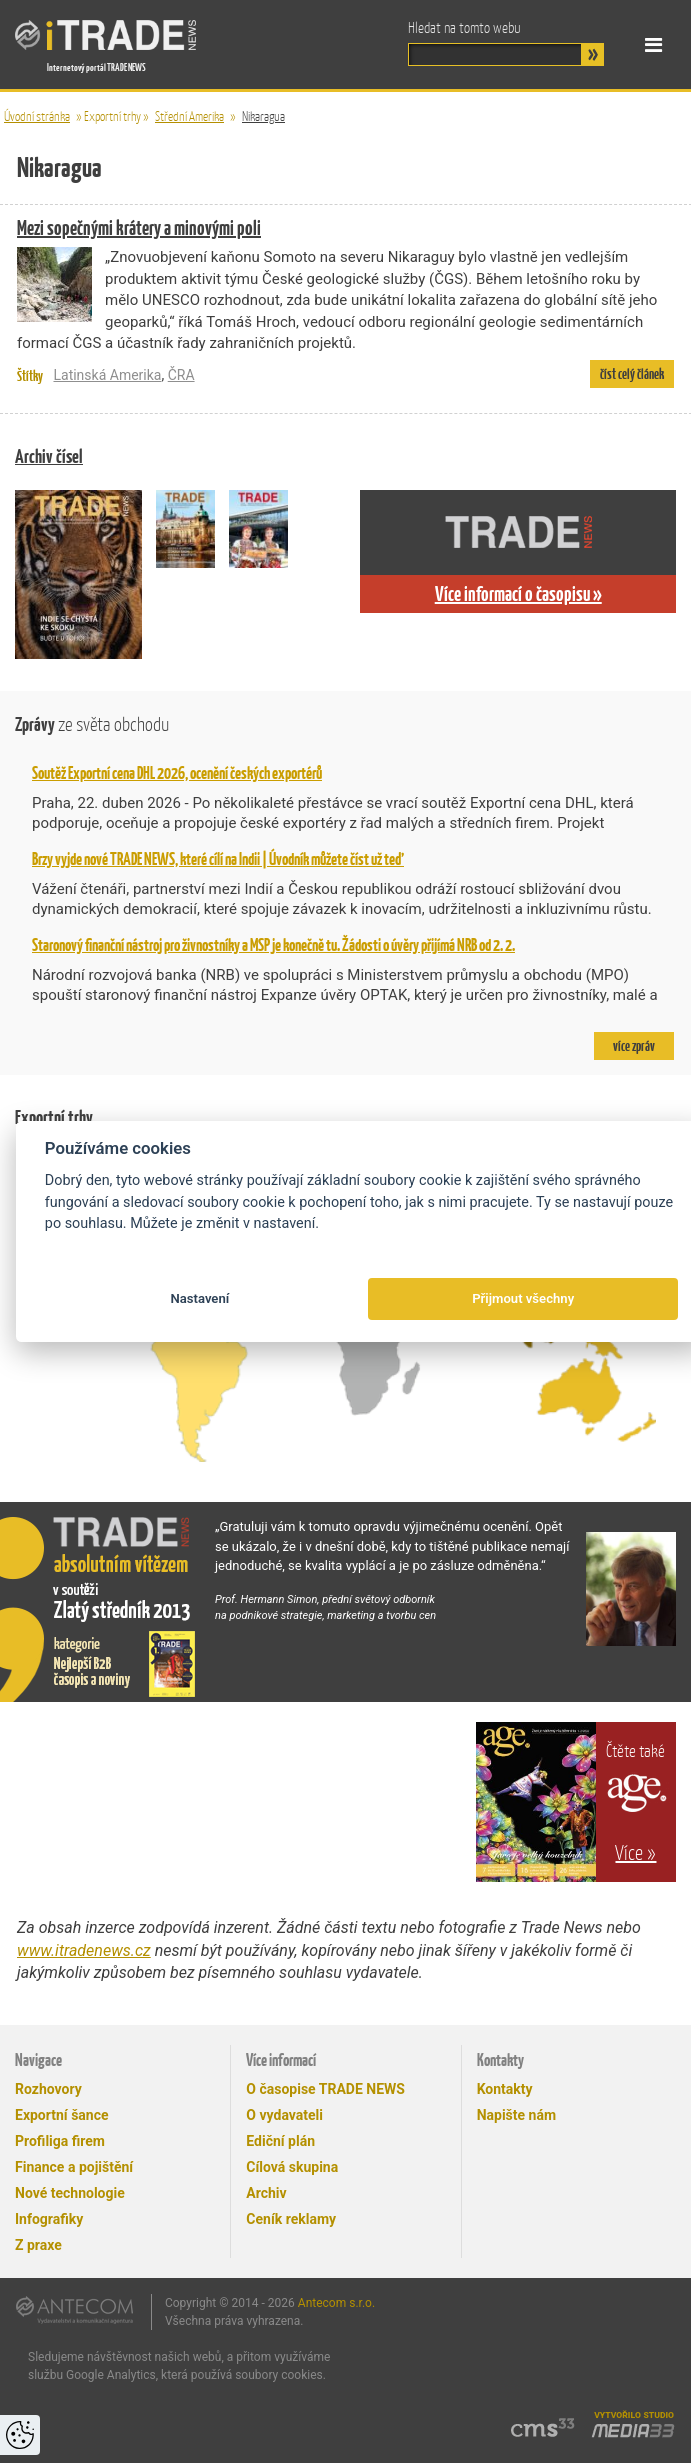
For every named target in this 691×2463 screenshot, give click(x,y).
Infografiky (49, 2219)
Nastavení (199, 1298)
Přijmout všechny (523, 1298)
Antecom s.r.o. (336, 2303)
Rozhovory (48, 2089)
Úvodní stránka (37, 116)
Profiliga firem (60, 2141)
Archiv (266, 2193)
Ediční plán (280, 2141)
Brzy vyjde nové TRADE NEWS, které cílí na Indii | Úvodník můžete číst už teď (218, 859)
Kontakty (505, 2089)
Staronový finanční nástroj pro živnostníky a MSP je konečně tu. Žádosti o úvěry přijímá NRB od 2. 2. (273, 945)
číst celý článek (632, 374)
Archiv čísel (49, 456)
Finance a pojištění (74, 2167)
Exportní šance (62, 2115)
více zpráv (634, 1046)
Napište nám (516, 2115)
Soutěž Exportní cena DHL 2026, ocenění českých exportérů (177, 773)
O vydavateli (284, 2115)
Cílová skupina (292, 2167)
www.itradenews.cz (84, 1950)
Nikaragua (263, 116)
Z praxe (38, 2245)
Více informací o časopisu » (518, 594)
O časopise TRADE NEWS (325, 2089)
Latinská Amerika (107, 375)
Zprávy (92, 724)
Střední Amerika (189, 116)
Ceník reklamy (291, 2219)
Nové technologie (70, 2193)
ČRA (181, 375)
